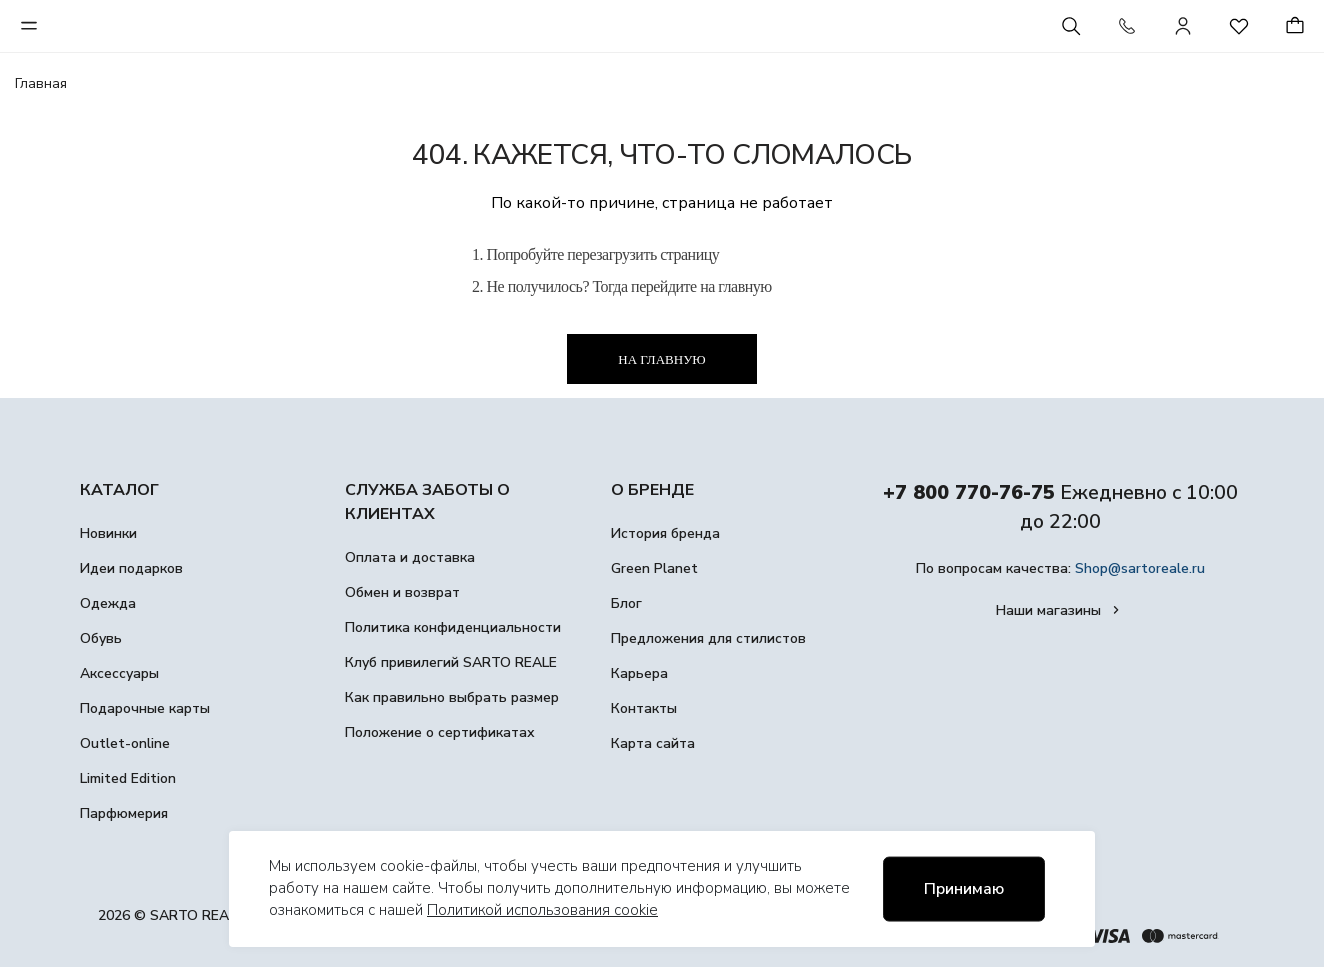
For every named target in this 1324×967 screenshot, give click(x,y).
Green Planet (654, 568)
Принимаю (964, 889)
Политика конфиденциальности (453, 627)
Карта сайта (653, 743)
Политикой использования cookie (542, 910)
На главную (661, 359)
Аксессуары (119, 673)
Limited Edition (128, 778)
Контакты (644, 708)
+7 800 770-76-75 (969, 492)
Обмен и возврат (402, 592)
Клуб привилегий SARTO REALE (451, 662)
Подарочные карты (145, 708)
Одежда (108, 603)
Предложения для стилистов (708, 638)
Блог (626, 603)
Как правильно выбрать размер (452, 697)
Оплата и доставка (410, 557)
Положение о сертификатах (440, 732)
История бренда (665, 533)
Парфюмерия (124, 813)
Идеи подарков (131, 568)
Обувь (101, 638)
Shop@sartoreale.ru (1140, 568)
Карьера (639, 673)
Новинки (108, 533)
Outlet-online (125, 743)
